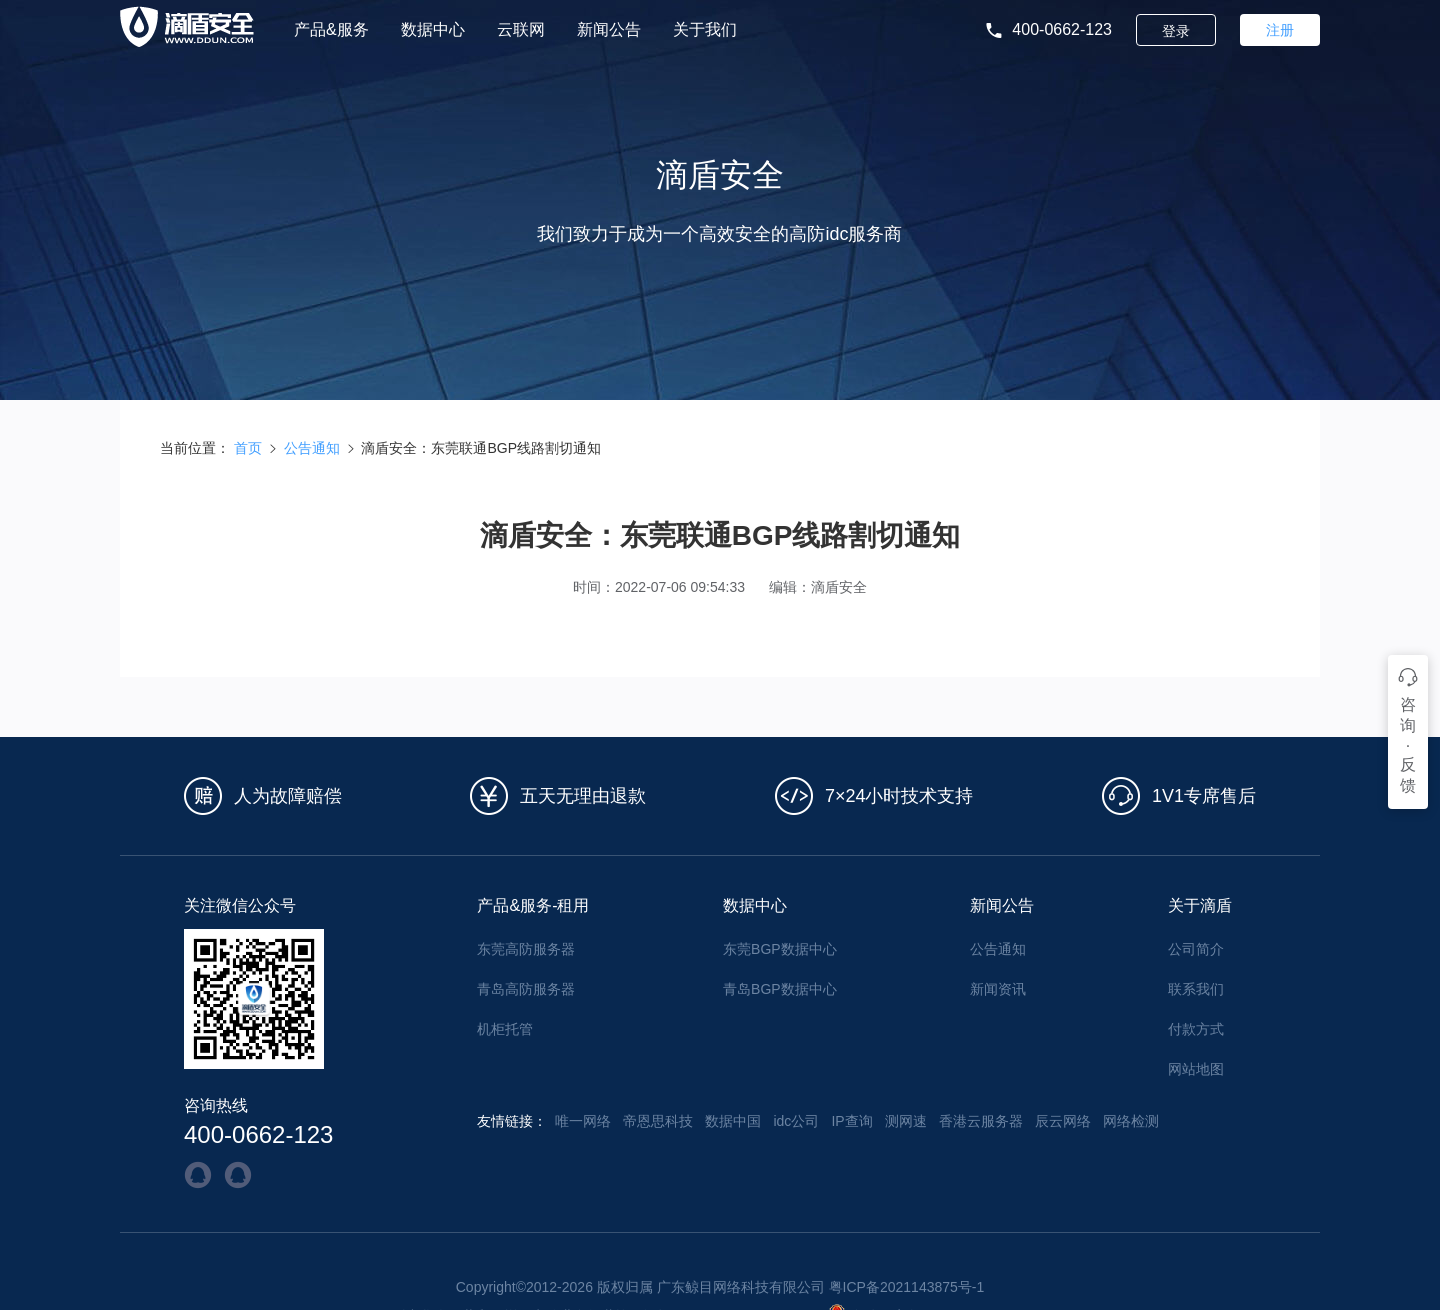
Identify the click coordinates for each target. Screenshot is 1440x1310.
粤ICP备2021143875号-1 (907, 1287)
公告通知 (312, 448)
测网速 (906, 1121)
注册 (1280, 30)
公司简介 (1196, 949)
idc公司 (796, 1121)
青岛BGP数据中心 (780, 989)
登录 (1176, 31)
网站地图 (1196, 1069)
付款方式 (1196, 1029)
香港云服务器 (981, 1121)
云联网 (521, 30)
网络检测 (1131, 1121)
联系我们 (1196, 989)
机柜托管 (505, 1029)
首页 (248, 448)
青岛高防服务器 (526, 989)
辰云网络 (1063, 1121)
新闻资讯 (998, 989)
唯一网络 (583, 1121)
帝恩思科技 (658, 1121)
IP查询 (851, 1121)
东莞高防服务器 (526, 949)
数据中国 (733, 1121)
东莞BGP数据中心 (780, 949)
